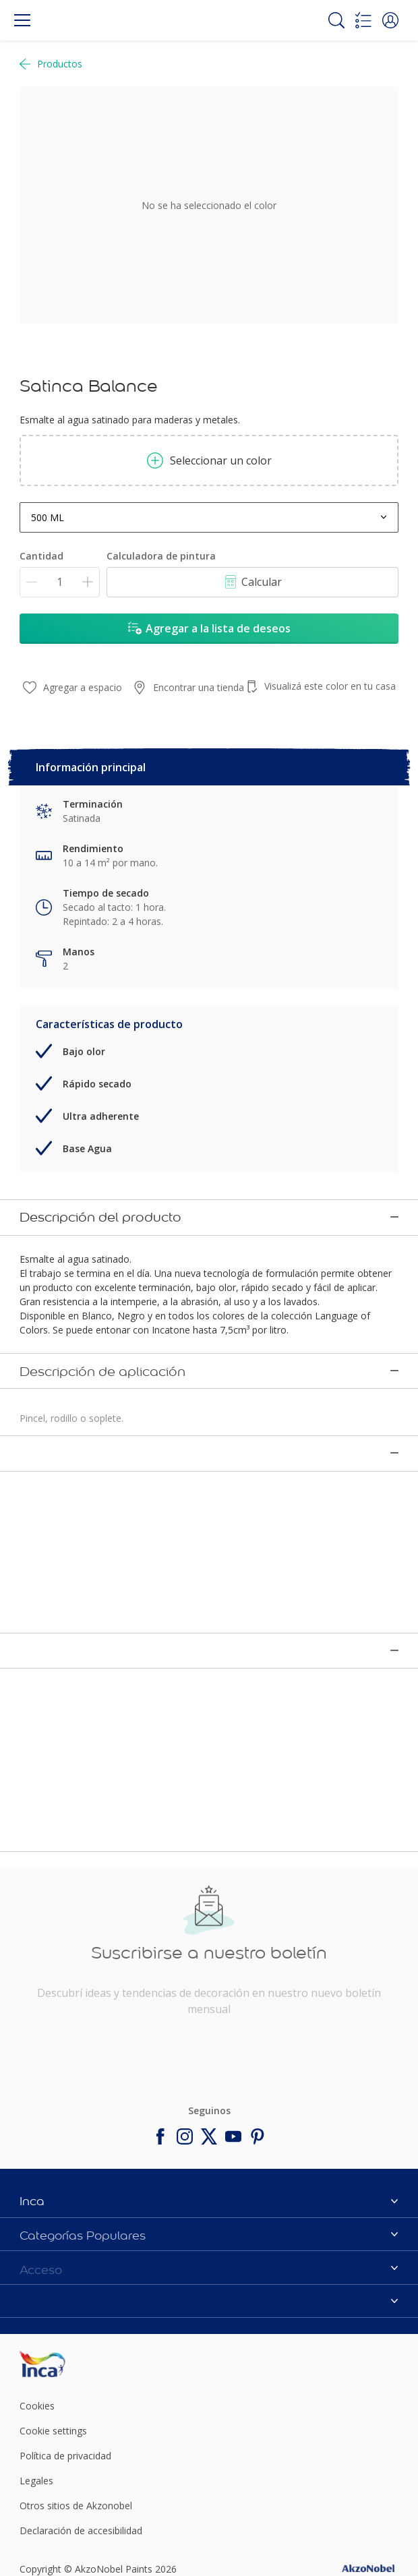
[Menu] (22, 20)
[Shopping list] (363, 20)
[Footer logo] (82, 2280)
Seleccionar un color (209, 460)
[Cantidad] (60, 582)
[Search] (336, 20)
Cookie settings (53, 2347)
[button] (390, 20)
